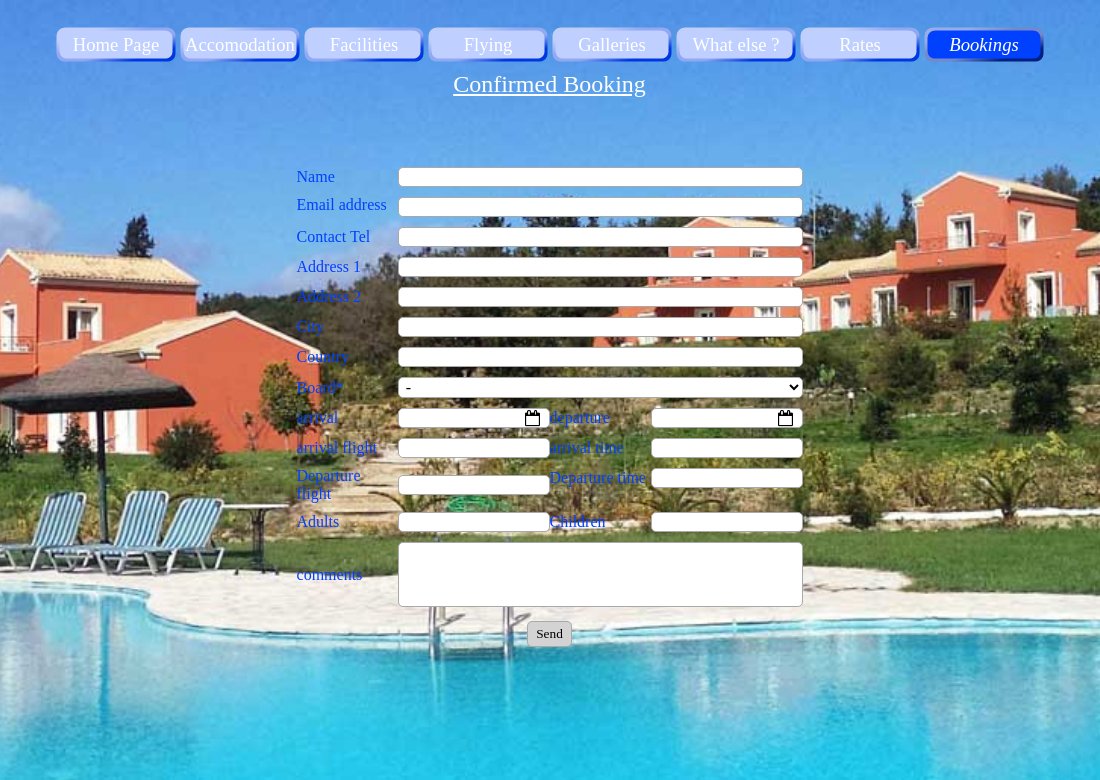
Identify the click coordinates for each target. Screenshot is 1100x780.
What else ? (735, 44)
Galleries (611, 44)
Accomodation (240, 44)
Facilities (364, 44)
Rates (859, 44)
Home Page (116, 44)
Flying (488, 44)
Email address (342, 204)
